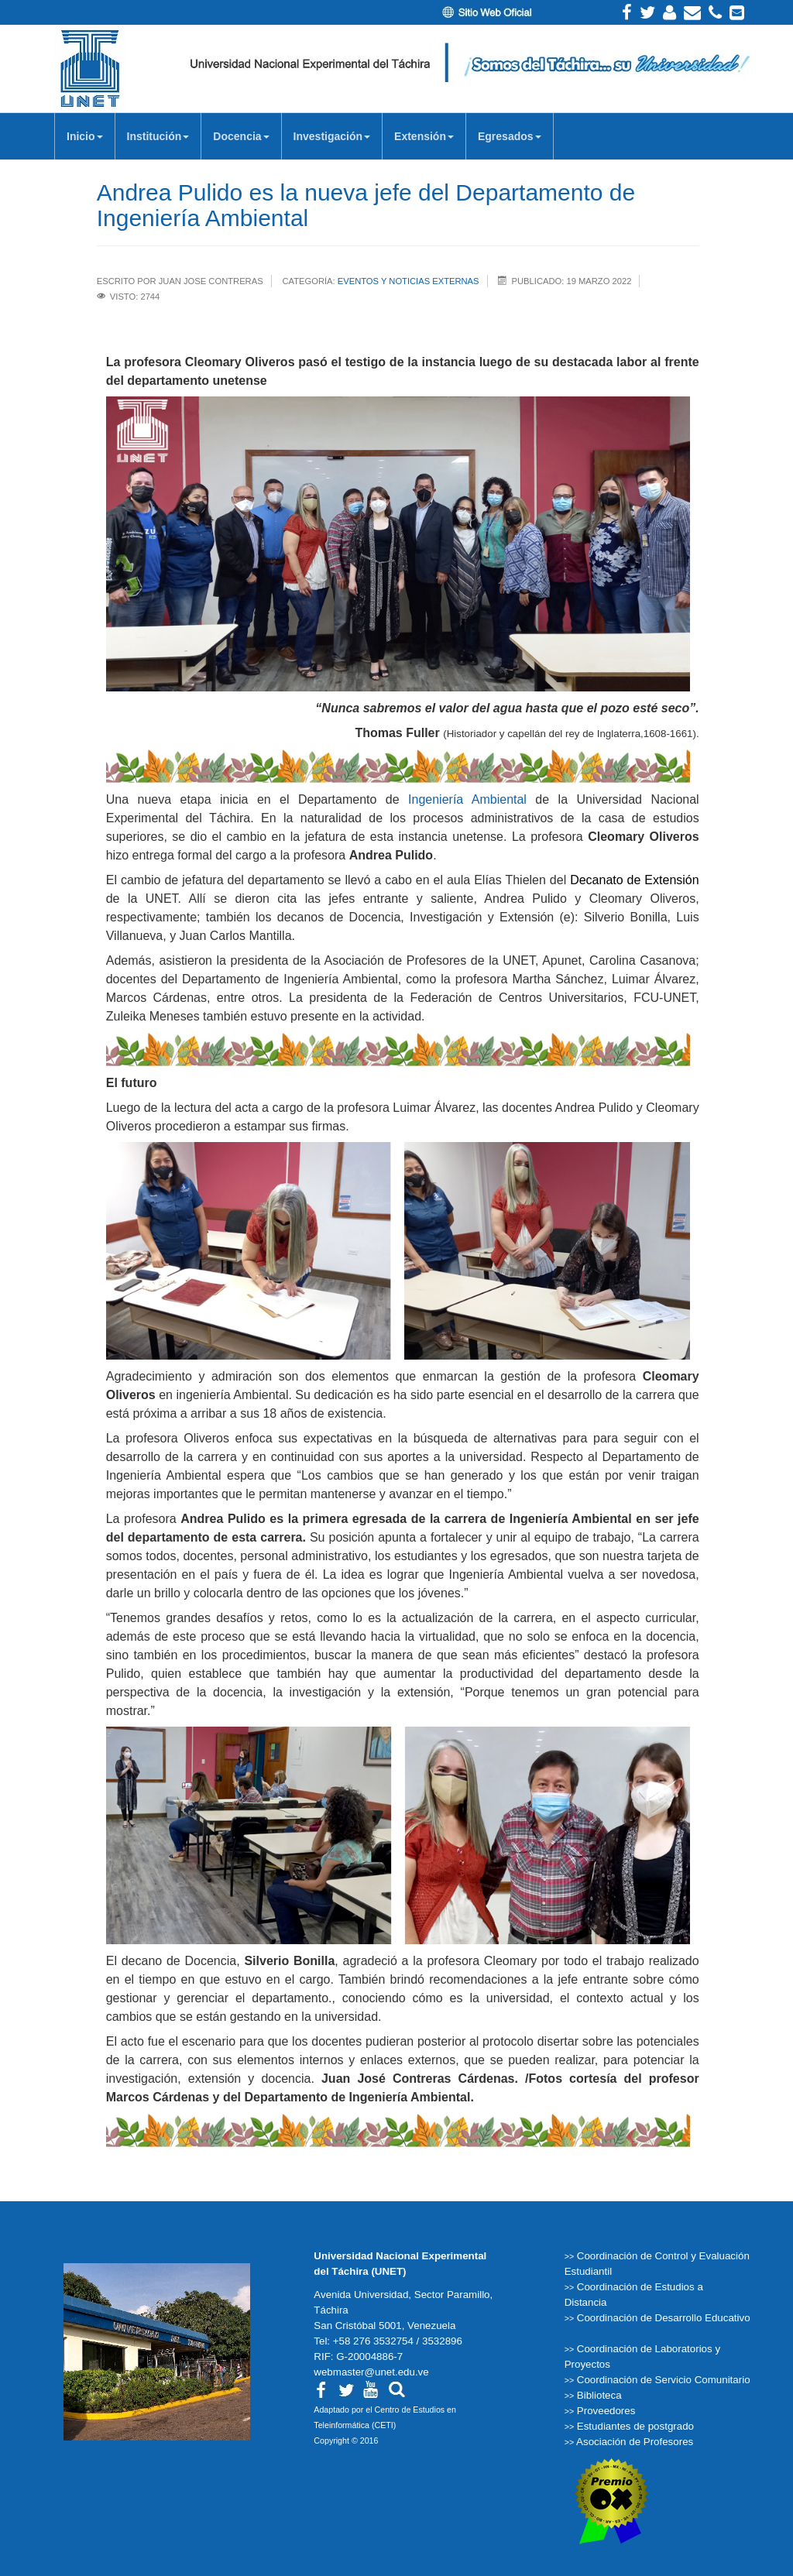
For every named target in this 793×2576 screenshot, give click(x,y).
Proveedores (606, 2411)
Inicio (85, 141)
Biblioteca (599, 2395)
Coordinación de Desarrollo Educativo (663, 2318)
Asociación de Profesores (634, 2441)
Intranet (669, 12)
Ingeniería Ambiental (467, 799)
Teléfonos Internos (715, 12)
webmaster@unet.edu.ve (371, 2372)
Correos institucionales (736, 12)
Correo (692, 12)
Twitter (647, 12)
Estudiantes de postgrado (635, 2426)
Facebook (627, 12)
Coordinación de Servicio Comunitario (663, 2380)
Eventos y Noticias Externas (408, 281)
